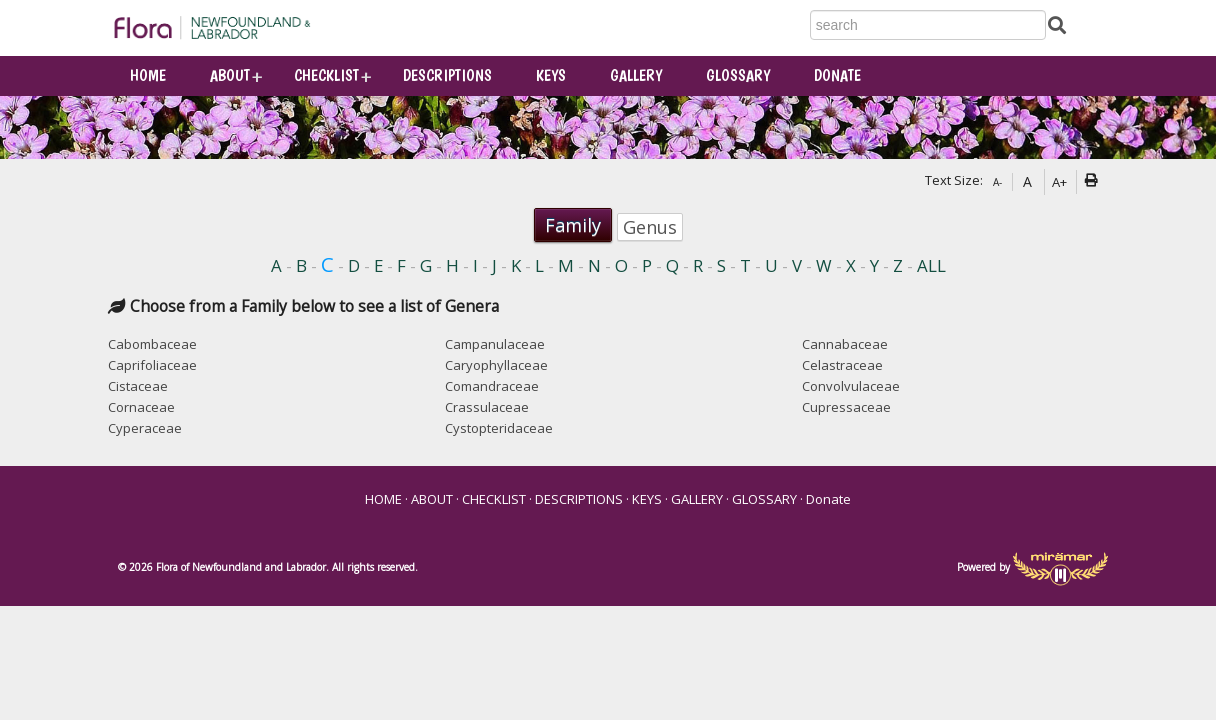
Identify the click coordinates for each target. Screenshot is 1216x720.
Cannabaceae (845, 344)
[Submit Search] (1057, 24)
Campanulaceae (495, 344)
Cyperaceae (145, 428)
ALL (931, 266)
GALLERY (636, 75)
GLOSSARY (738, 75)
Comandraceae (492, 386)
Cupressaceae (846, 407)
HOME (148, 75)
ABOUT (230, 75)
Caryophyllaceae (496, 365)
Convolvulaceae (851, 386)
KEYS (551, 75)
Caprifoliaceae (152, 365)
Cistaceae (138, 386)
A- (997, 182)
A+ (1059, 182)
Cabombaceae (152, 344)
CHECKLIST (326, 75)
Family (573, 225)
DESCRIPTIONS (447, 75)
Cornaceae (141, 407)
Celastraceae (842, 365)
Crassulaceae (487, 407)
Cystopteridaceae (499, 428)
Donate (837, 75)
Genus (650, 227)
